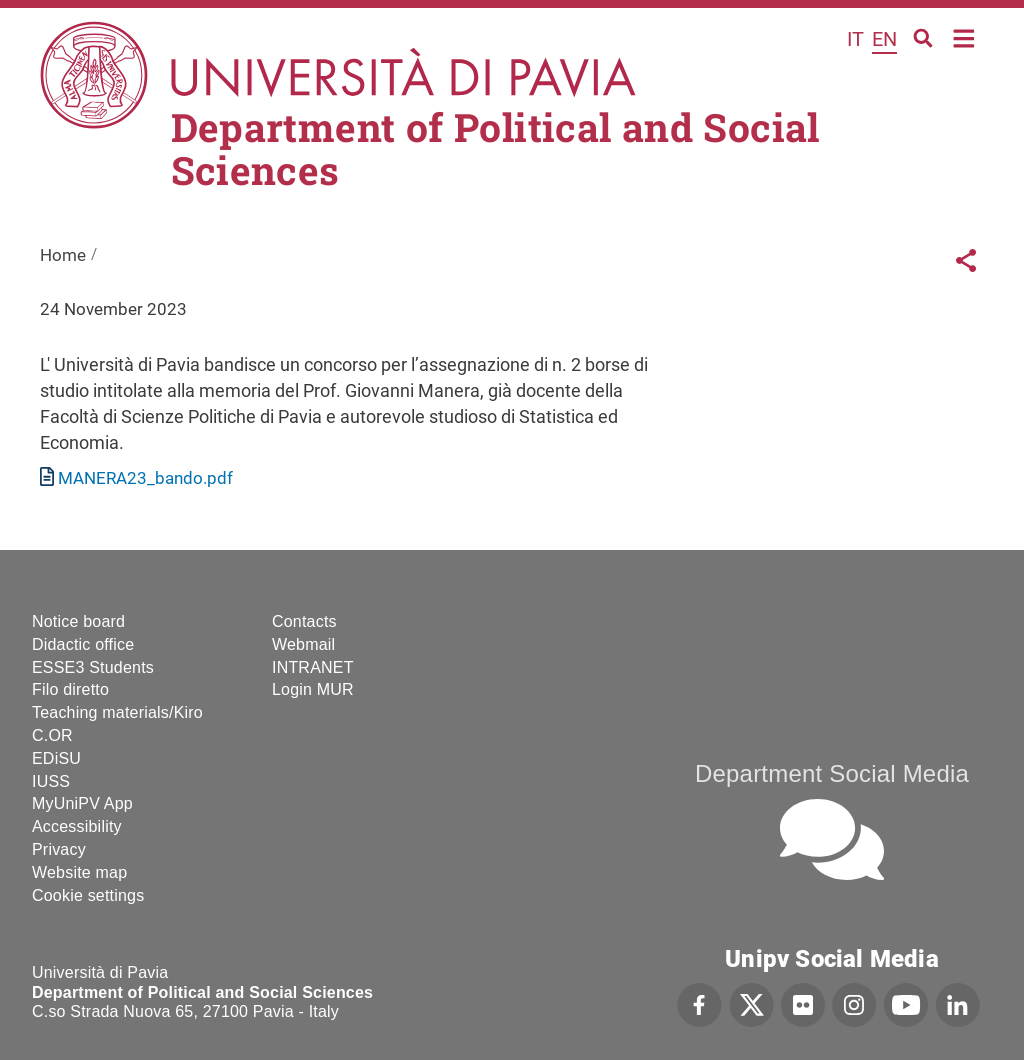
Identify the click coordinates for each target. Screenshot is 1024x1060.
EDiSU (56, 758)
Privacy (59, 849)
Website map (79, 872)
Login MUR (313, 689)
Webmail (303, 644)
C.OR (52, 735)
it (855, 39)
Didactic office (83, 644)
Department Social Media (832, 773)
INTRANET (313, 667)
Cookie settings (88, 895)
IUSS (51, 781)
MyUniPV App (82, 803)
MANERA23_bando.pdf (145, 478)
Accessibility (77, 826)
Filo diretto (70, 689)
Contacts (304, 621)
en (884, 39)
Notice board (78, 621)
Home (964, 36)
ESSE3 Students (93, 667)
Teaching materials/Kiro (117, 712)
